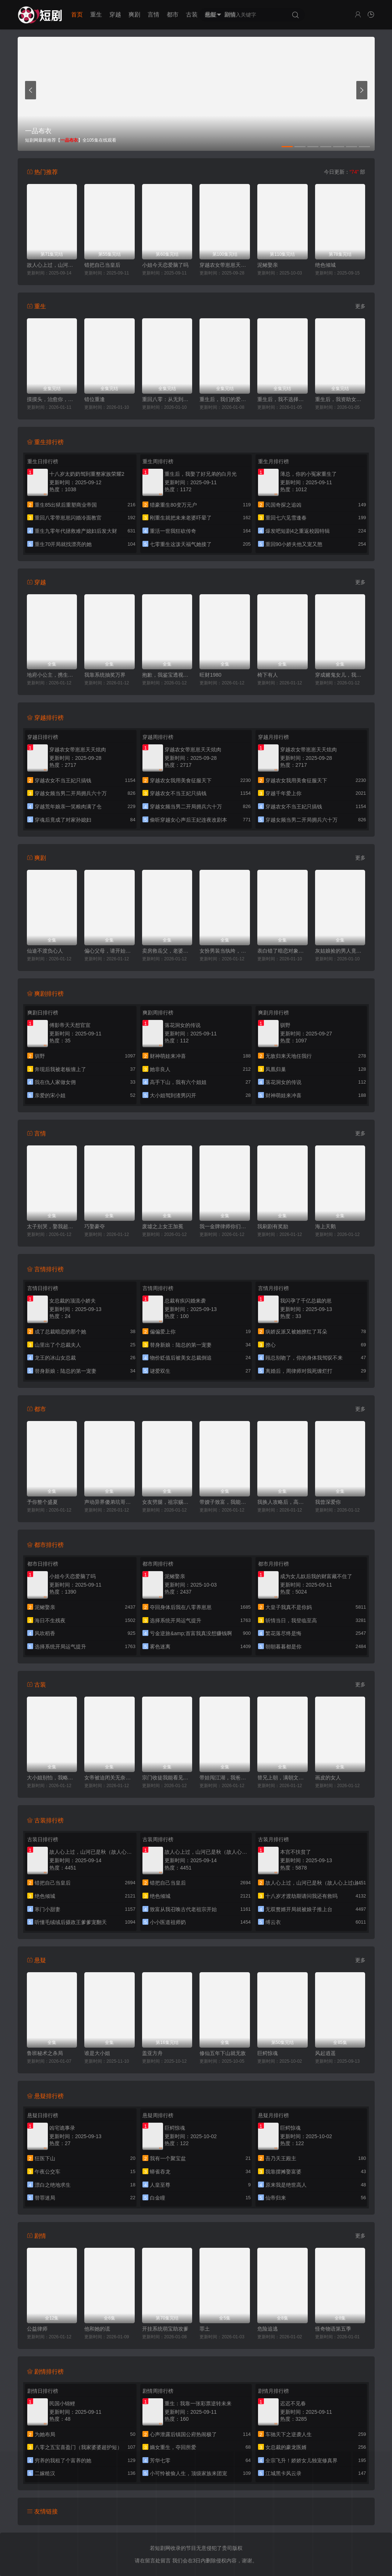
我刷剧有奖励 (272, 1226)
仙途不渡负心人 (45, 951)
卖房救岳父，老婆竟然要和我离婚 (167, 951)
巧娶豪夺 (94, 1226)
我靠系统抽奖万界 (105, 675)
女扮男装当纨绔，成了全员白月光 (224, 951)
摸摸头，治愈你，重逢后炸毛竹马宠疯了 (52, 399)
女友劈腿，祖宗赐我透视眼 (167, 1502)
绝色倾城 (325, 265)
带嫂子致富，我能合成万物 (224, 1502)
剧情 (230, 14)
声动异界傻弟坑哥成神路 (109, 1502)
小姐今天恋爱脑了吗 (165, 265)
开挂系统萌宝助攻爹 (165, 2329)
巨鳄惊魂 (267, 2053)
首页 (77, 14)
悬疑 (211, 14)
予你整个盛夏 (42, 1502)
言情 (153, 14)
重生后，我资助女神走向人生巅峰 (340, 399)
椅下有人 (267, 675)
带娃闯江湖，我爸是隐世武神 (224, 1777)
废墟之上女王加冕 (162, 1226)
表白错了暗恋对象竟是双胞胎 (282, 951)
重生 (96, 14)
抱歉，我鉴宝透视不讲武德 (167, 675)
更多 (360, 306)
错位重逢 (94, 399)
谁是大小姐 (97, 2053)
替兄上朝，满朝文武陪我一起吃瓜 (282, 1777)
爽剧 (134, 14)
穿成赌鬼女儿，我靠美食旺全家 (340, 675)
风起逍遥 (325, 2053)
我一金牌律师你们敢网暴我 (224, 1226)
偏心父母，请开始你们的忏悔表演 (109, 951)
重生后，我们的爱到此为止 (224, 399)
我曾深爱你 (328, 1502)
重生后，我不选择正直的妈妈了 (282, 399)
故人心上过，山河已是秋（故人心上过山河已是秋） (52, 265)
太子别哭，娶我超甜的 (52, 1226)
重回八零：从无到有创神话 (167, 399)
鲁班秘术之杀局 (45, 2053)
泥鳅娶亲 (267, 265)
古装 (192, 14)
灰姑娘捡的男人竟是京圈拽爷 (340, 951)
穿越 (115, 14)
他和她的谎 (97, 2329)
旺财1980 (210, 675)
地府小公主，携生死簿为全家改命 (52, 675)
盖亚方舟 (152, 2053)
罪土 (204, 2329)
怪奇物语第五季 (333, 2329)
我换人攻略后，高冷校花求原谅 (282, 1502)
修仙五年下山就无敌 (222, 2053)
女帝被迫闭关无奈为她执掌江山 (109, 1777)
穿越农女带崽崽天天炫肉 (224, 265)
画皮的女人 (328, 1777)
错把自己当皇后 (102, 265)
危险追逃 (267, 2329)
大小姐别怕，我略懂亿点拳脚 (52, 1777)
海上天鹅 (325, 1226)
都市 (173, 14)
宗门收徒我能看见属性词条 (167, 1777)
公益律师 (37, 2329)
